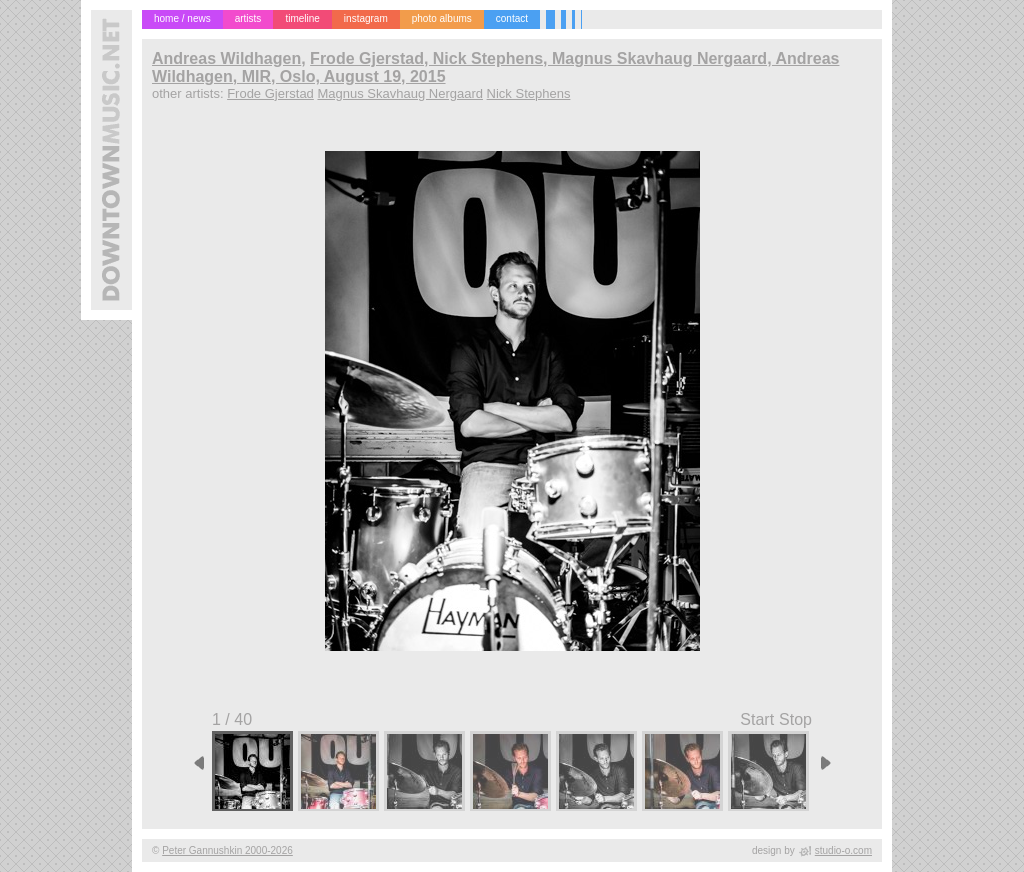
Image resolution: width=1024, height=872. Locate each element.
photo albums (442, 18)
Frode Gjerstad (270, 93)
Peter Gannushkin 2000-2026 (227, 850)
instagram (366, 18)
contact (512, 18)
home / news (182, 18)
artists (248, 18)
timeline (302, 18)
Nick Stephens (529, 93)
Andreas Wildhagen (226, 58)
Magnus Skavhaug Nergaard (400, 93)
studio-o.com (843, 850)
